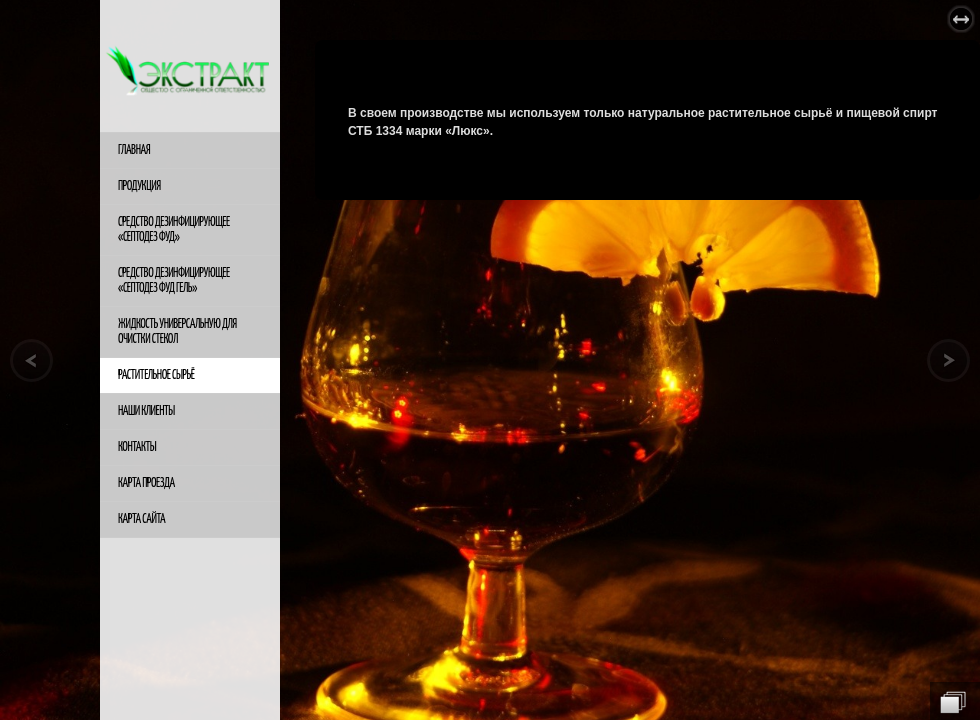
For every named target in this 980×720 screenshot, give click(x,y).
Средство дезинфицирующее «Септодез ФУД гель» (174, 281)
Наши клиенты (146, 411)
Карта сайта (141, 519)
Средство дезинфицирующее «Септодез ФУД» (174, 230)
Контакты (137, 447)
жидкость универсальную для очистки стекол (177, 332)
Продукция (139, 186)
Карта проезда (146, 483)
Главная (134, 150)
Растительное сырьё (156, 375)
